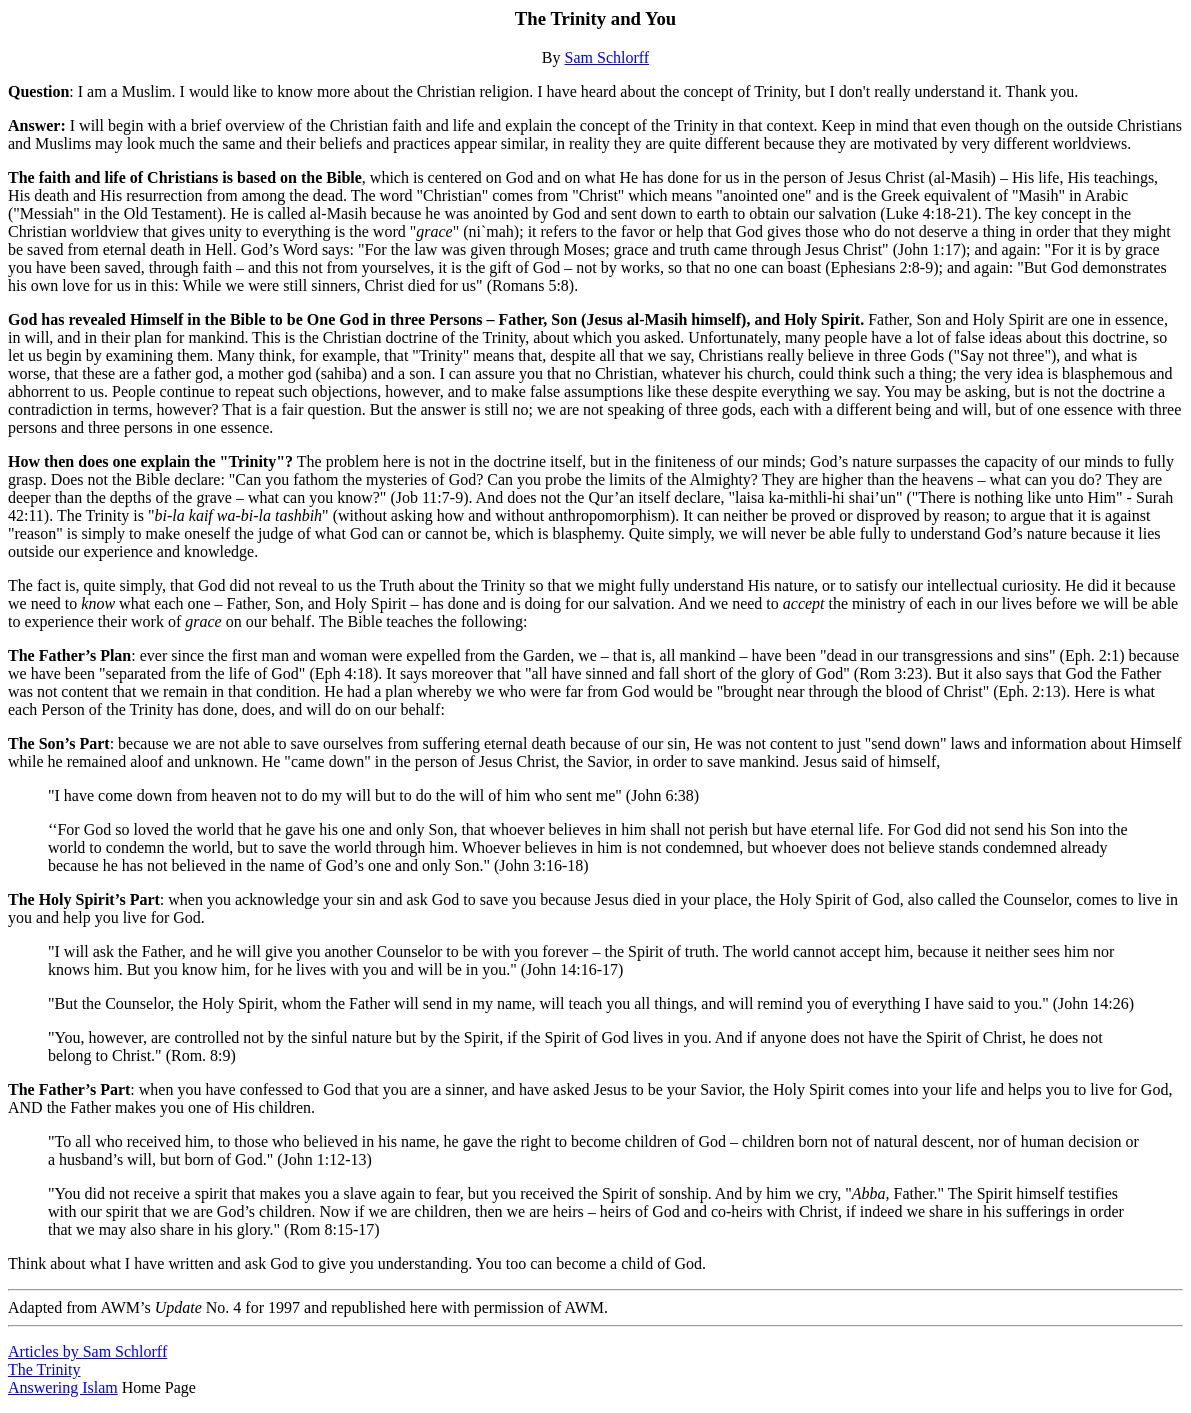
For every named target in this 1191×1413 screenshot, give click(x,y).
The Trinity (44, 1369)
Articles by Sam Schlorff (87, 1351)
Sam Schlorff (607, 57)
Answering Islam (63, 1387)
